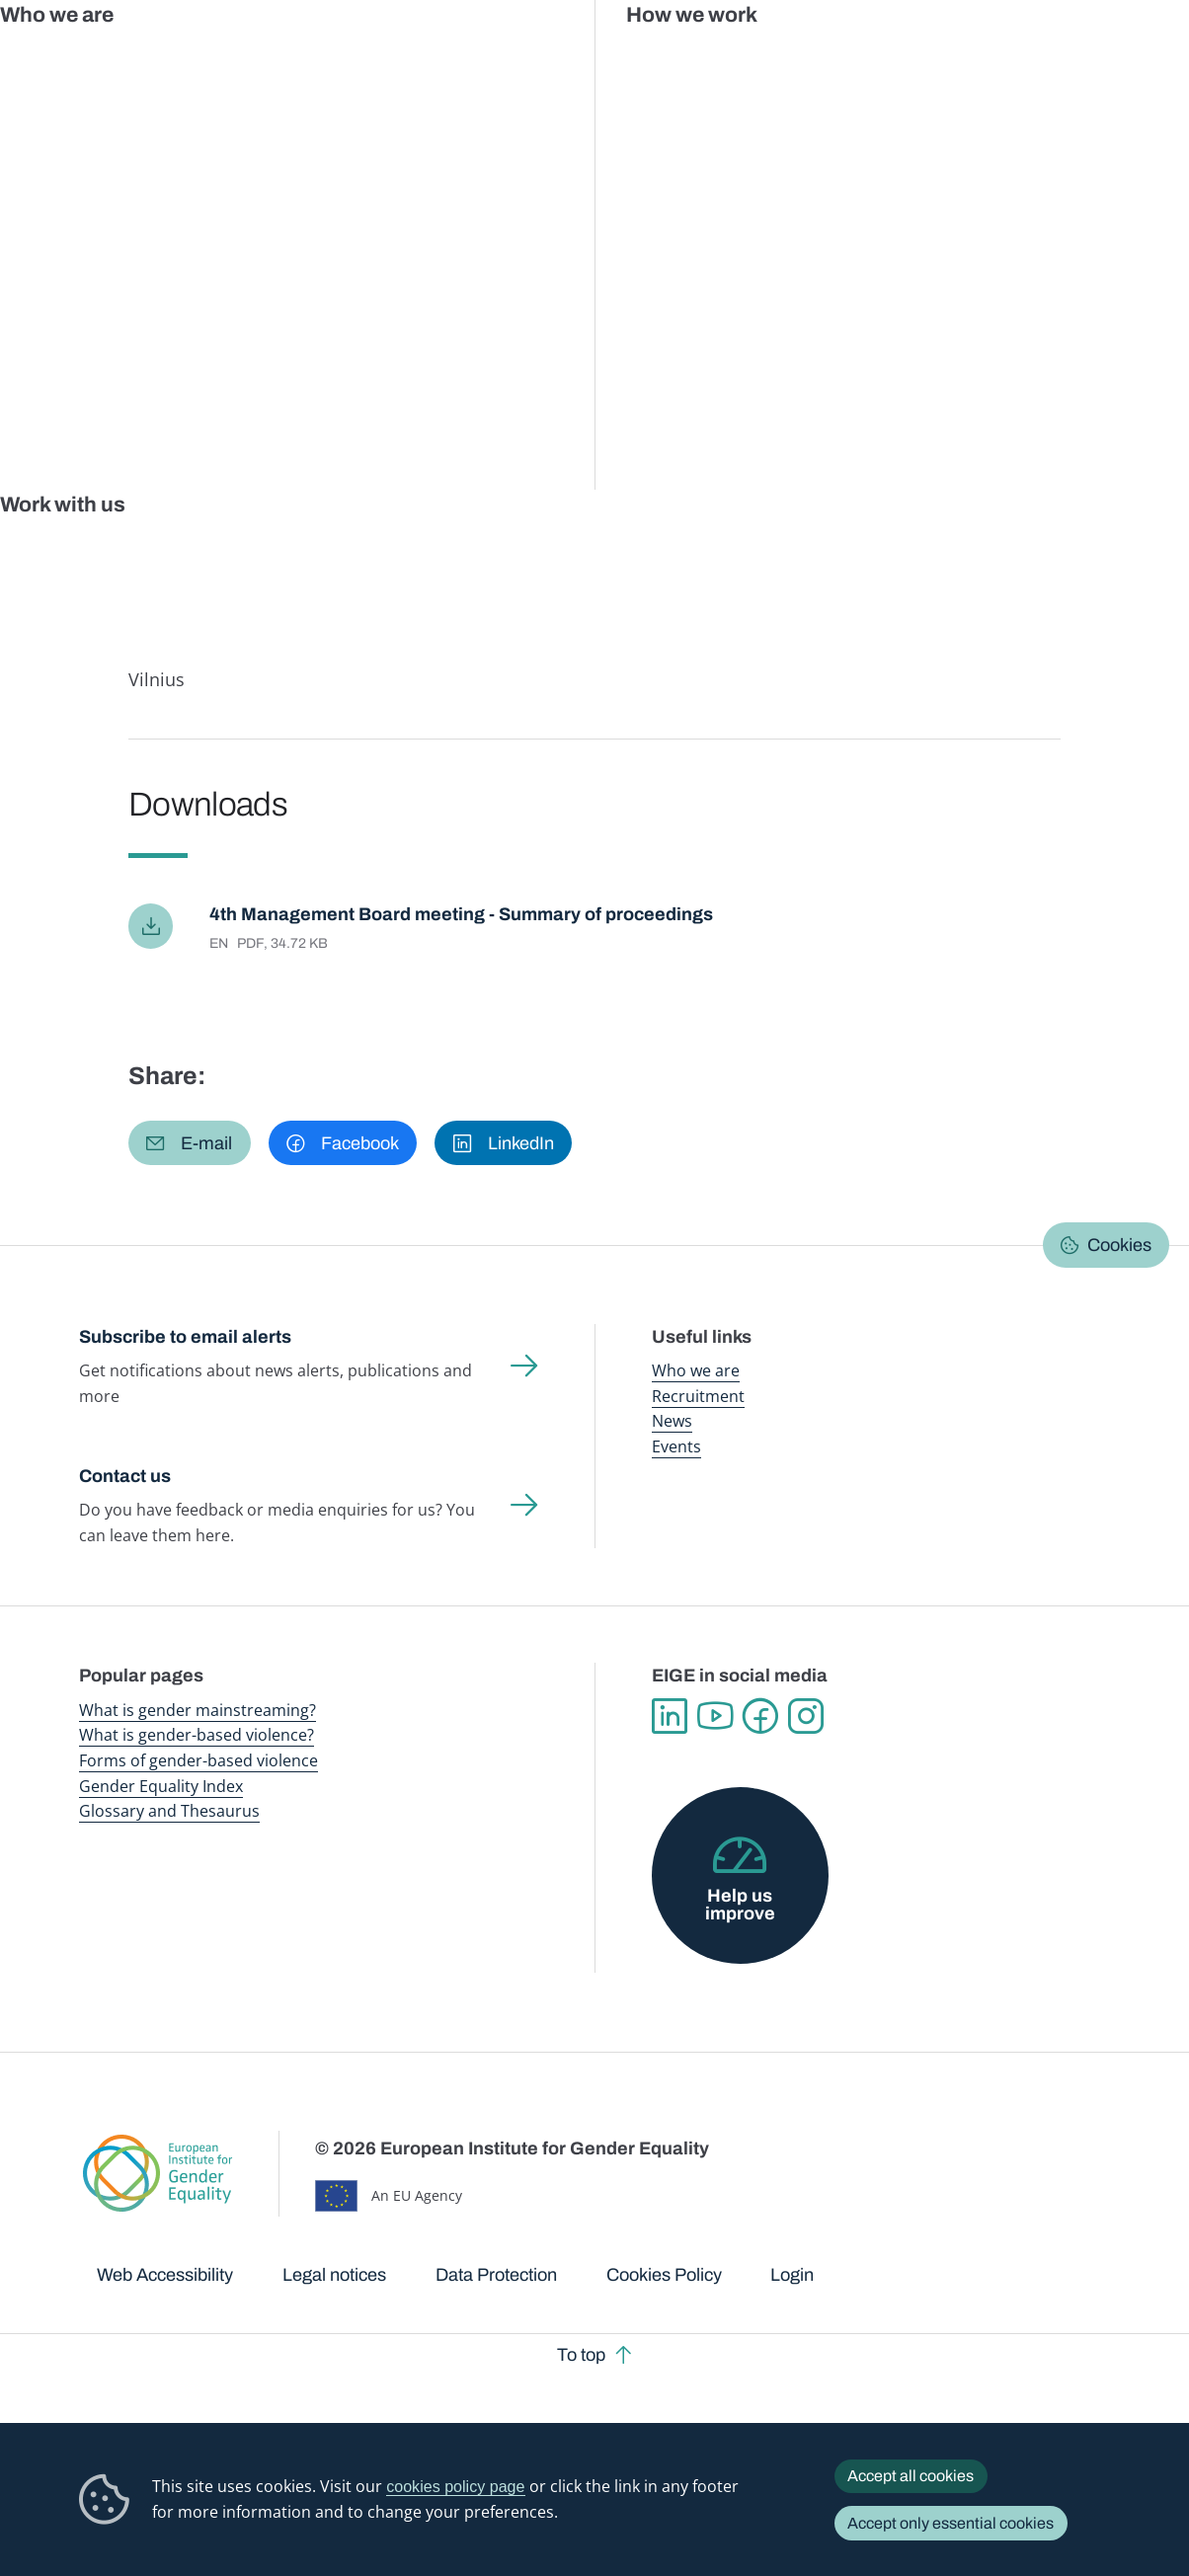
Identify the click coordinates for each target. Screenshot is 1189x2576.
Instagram (806, 1716)
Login (792, 2275)
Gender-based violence (671, 58)
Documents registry (300, 183)
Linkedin (669, 1716)
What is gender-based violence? (196, 1735)
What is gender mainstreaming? (197, 1710)
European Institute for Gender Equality (104, 59)
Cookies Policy (664, 2275)
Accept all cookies (910, 2475)
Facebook (760, 1716)
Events (676, 1446)
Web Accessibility (165, 2275)
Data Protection (496, 2275)
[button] (189, 1143)
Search (1147, 59)
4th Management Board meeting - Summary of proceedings (461, 914)
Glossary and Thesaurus (169, 1811)
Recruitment (698, 1396)
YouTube (715, 1716)
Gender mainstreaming (540, 58)
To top (581, 2355)
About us (1059, 58)
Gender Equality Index (799, 58)
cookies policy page (455, 2486)
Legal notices (334, 2275)
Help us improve (740, 1904)
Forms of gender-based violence (198, 1760)
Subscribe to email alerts (185, 1337)
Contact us (125, 1476)
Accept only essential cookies (950, 2523)
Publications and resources (400, 58)
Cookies (1119, 1245)
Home (120, 183)
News (672, 1421)
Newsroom (277, 58)
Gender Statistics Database (938, 58)
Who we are (696, 1370)
